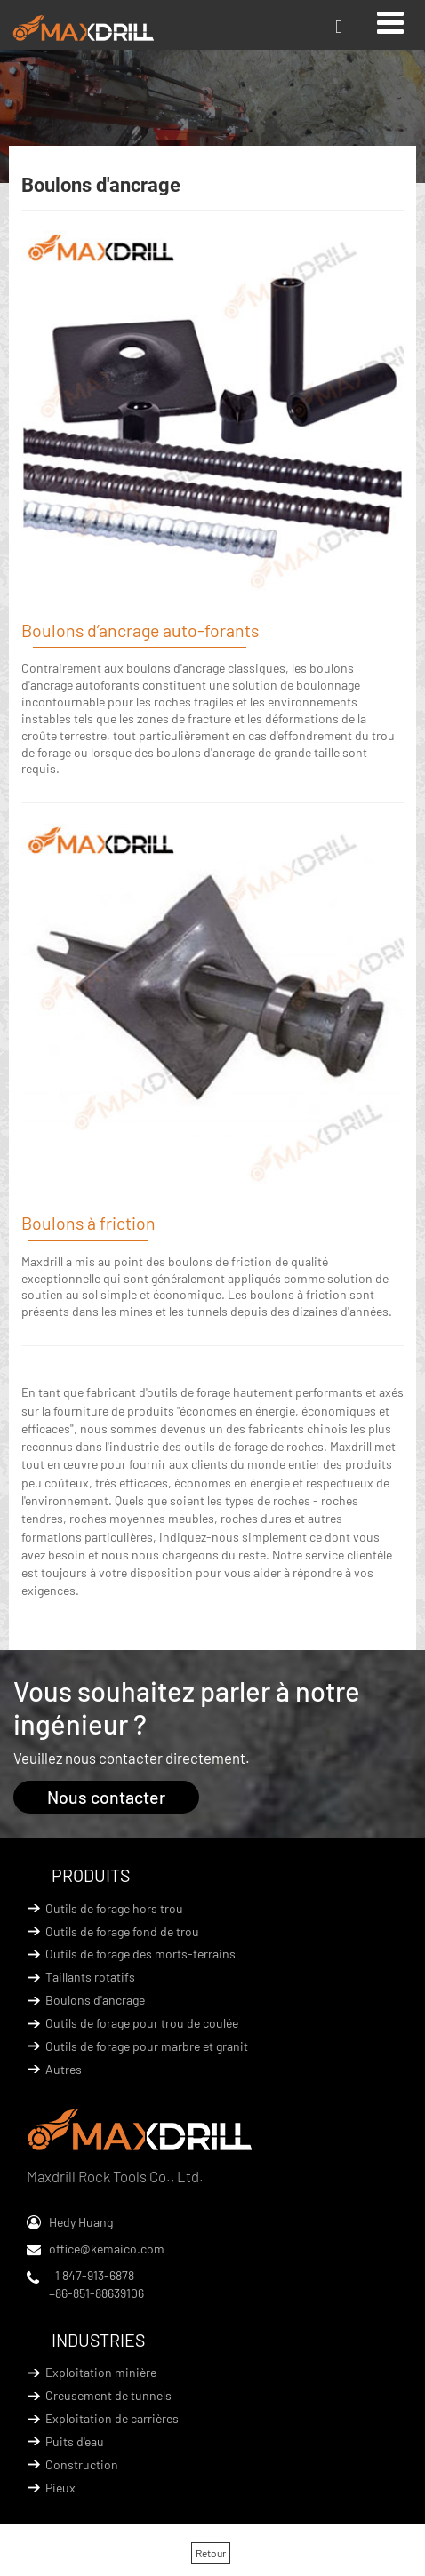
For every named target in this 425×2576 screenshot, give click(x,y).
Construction (81, 2464)
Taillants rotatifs (90, 1976)
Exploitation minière (100, 2372)
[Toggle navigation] (390, 22)
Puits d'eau (74, 2441)
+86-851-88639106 (96, 2293)
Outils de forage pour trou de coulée (141, 2022)
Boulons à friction (88, 1222)
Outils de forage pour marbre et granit (146, 2046)
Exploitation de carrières (112, 2418)
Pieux (60, 2487)
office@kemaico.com (106, 2248)
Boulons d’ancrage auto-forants (140, 630)
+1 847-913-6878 (91, 2275)
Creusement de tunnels (108, 2395)
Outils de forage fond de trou (122, 1931)
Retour (211, 2553)
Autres (63, 2069)
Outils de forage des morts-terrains (140, 1953)
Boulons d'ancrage (95, 1999)
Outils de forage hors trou (114, 1908)
